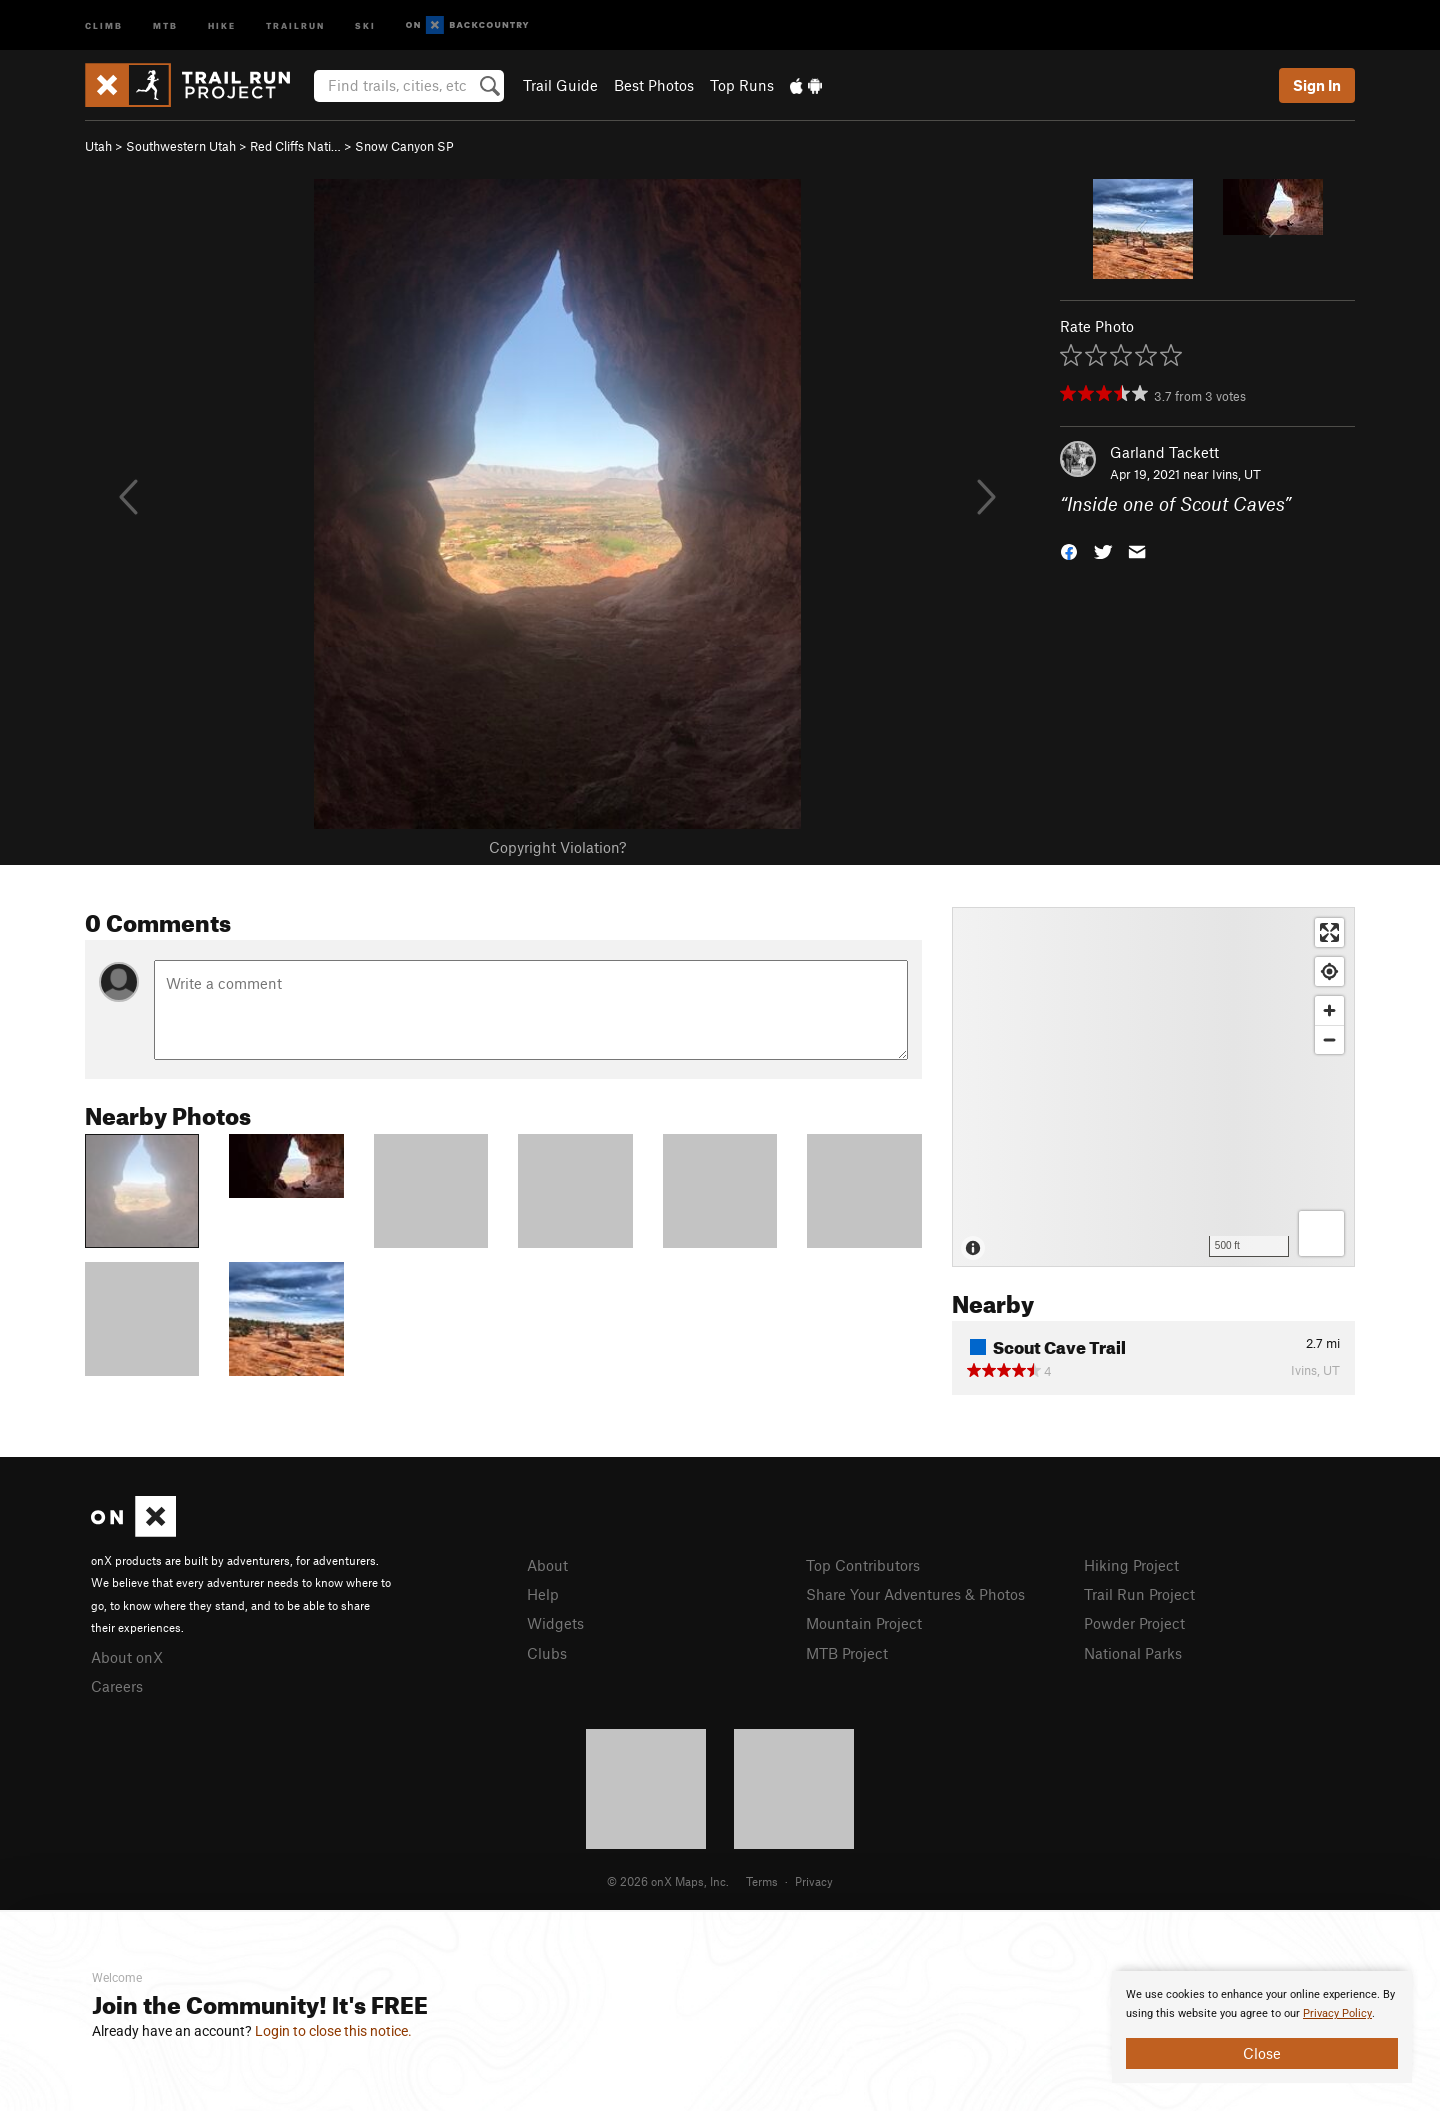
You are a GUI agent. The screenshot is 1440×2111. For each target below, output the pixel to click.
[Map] (1153, 1087)
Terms (762, 1881)
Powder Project (1134, 1623)
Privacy (814, 1881)
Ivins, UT (1236, 474)
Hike (222, 24)
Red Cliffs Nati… (295, 146)
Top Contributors (863, 1565)
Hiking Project (1131, 1565)
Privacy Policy (1337, 2013)
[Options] (1321, 1233)
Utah (98, 146)
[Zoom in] (1329, 1010)
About (547, 1565)
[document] (1262, 2027)
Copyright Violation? (557, 847)
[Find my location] (1329, 971)
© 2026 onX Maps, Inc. (668, 1881)
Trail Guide (560, 85)
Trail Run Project (1139, 1594)
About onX (127, 1657)
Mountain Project (864, 1623)
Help (543, 1594)
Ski (365, 24)
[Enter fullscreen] (1329, 932)
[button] (1069, 550)
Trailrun (295, 24)
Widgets (555, 1623)
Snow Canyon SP (404, 146)
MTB (165, 24)
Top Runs (742, 85)
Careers (117, 1686)
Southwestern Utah (181, 146)
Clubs (547, 1653)
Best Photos (654, 85)
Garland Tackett (1164, 452)
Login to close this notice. (333, 2031)
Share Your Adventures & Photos (915, 1594)
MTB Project (847, 1653)
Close (1262, 2053)
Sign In (1317, 85)
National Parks (1133, 1653)
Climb (104, 24)
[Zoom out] (1329, 1039)
